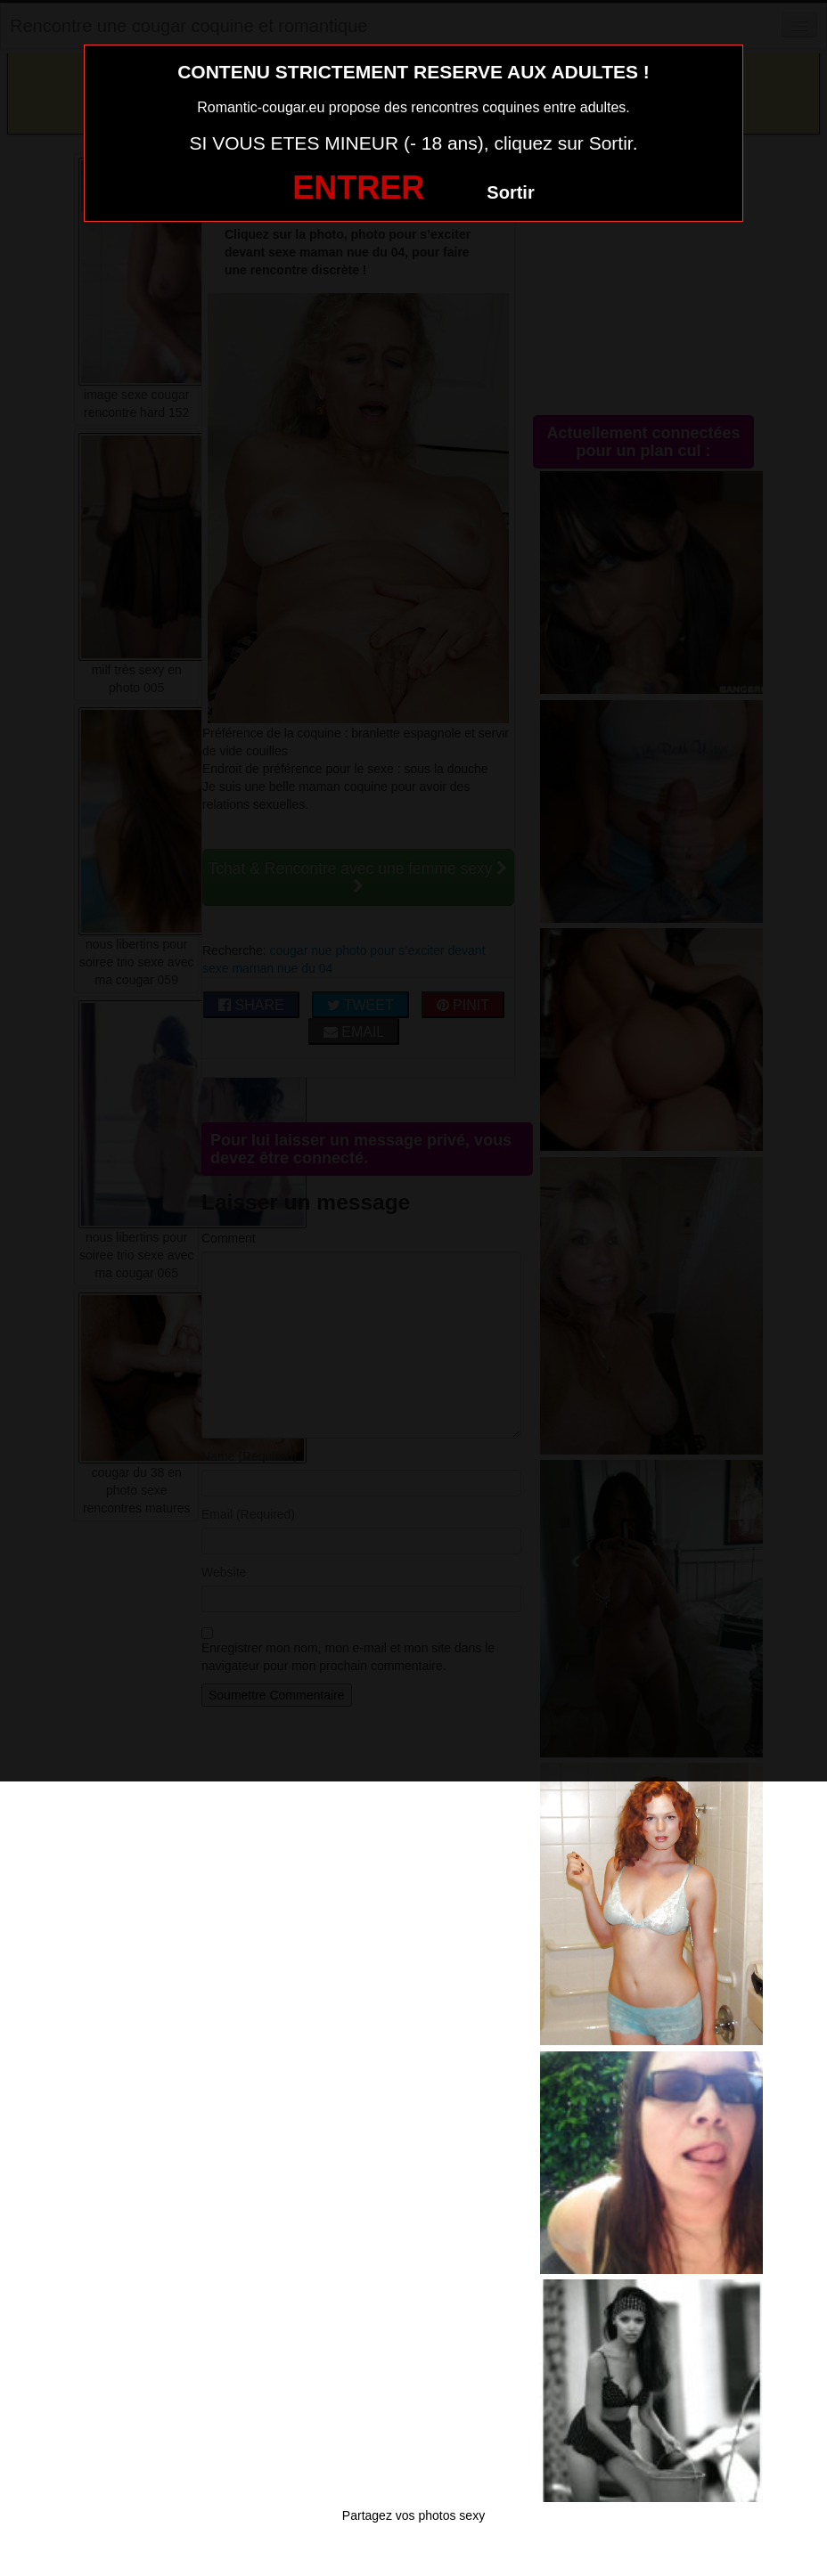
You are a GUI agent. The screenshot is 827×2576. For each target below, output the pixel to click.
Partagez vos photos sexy (413, 2515)
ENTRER (358, 187)
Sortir (510, 192)
